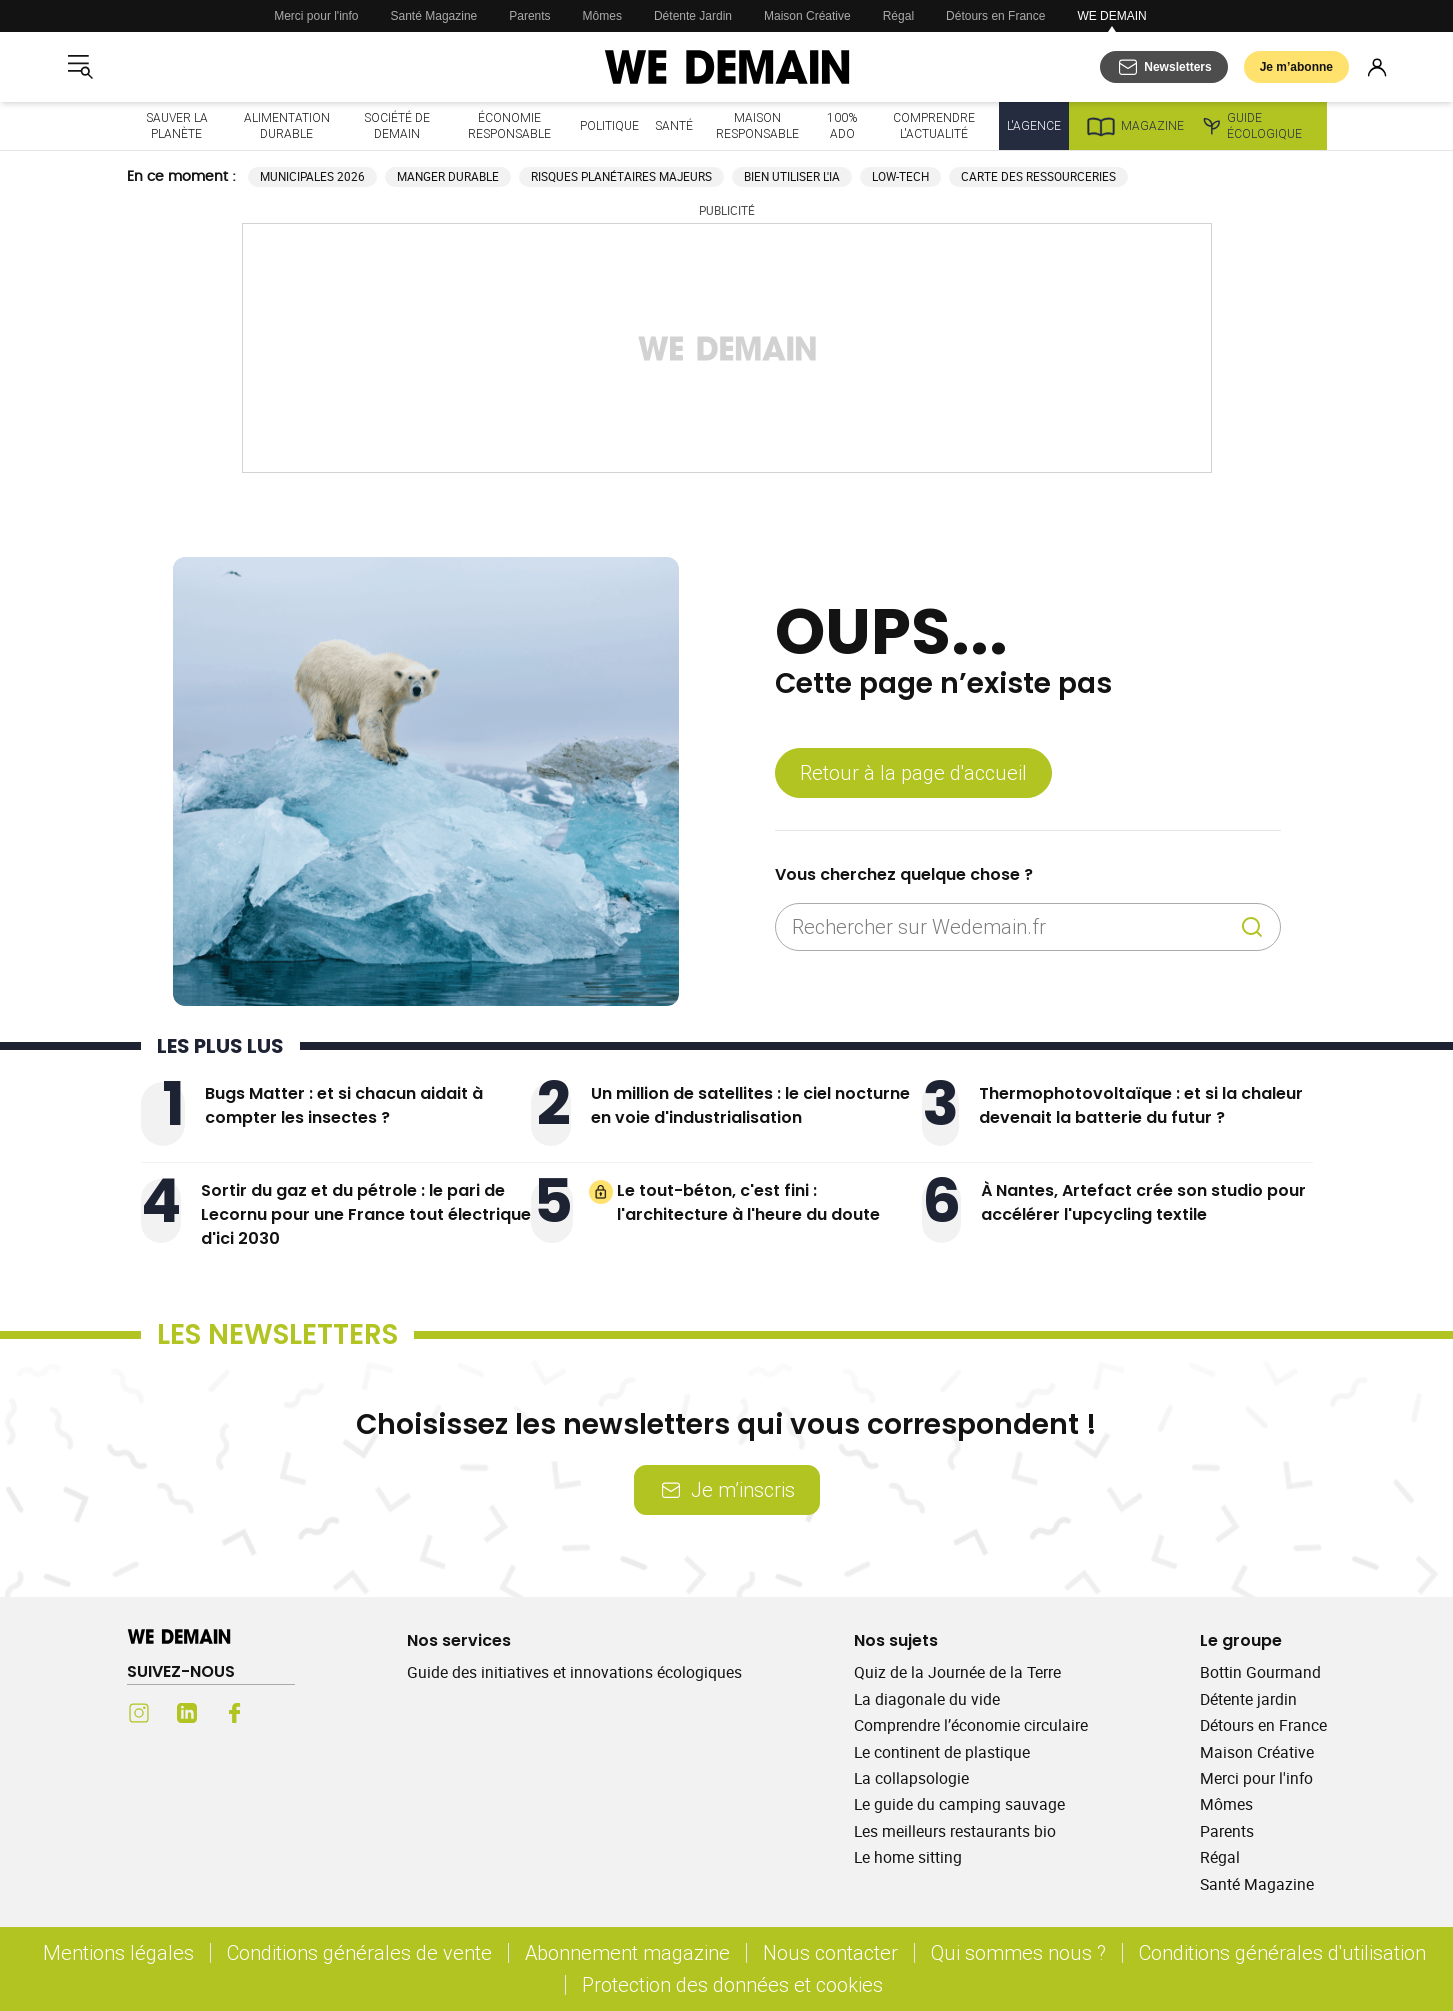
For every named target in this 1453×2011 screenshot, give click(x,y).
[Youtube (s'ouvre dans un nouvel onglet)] (283, 1713)
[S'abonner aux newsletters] (1163, 67)
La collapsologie (911, 1778)
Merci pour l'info (316, 16)
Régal (898, 16)
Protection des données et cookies (735, 1984)
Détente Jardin (693, 16)
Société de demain (397, 125)
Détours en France (995, 16)
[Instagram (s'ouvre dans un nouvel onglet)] (139, 1713)
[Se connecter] (1377, 67)
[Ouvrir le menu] (80, 67)
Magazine (1134, 126)
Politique (609, 125)
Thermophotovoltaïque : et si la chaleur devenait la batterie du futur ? (1141, 1105)
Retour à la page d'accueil (913, 772)
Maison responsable (757, 125)
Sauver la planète (177, 125)
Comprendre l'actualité (934, 125)
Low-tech (900, 176)
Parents (529, 16)
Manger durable (448, 176)
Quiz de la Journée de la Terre (957, 1672)
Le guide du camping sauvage (959, 1804)
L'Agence (1034, 125)
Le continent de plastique (942, 1752)
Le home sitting (908, 1857)
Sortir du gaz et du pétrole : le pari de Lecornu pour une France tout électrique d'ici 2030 (366, 1214)
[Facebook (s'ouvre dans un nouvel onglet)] (235, 1713)
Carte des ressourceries (1038, 176)
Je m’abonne (1296, 67)
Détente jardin (1248, 1699)
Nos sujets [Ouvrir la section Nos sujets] (896, 1640)
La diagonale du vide (927, 1699)
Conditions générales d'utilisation (1282, 1952)
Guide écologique (1251, 126)
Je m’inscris (727, 1489)
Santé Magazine (434, 16)
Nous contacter (830, 1952)
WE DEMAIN (1111, 16)
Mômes (602, 16)
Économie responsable (509, 125)
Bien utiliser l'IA (792, 176)
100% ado (842, 125)
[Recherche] (1252, 927)
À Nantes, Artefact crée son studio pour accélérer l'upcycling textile (1143, 1202)
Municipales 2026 (312, 176)
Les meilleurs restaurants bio (955, 1831)
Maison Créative (807, 16)
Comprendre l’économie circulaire (971, 1725)
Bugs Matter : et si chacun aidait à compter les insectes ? (344, 1105)
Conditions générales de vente (359, 1952)
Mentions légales (118, 1952)
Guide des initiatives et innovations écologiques (574, 1672)
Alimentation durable (287, 125)
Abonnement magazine (627, 1952)
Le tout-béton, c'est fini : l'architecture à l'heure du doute (748, 1202)
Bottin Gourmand (1260, 1672)
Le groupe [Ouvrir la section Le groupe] (1241, 1640)
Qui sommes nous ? (1018, 1952)
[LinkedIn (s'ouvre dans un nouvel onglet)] (187, 1713)
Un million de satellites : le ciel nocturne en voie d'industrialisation (750, 1105)
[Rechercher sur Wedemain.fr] (1012, 927)
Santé (674, 125)
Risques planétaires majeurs (621, 176)
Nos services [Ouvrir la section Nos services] (459, 1640)
